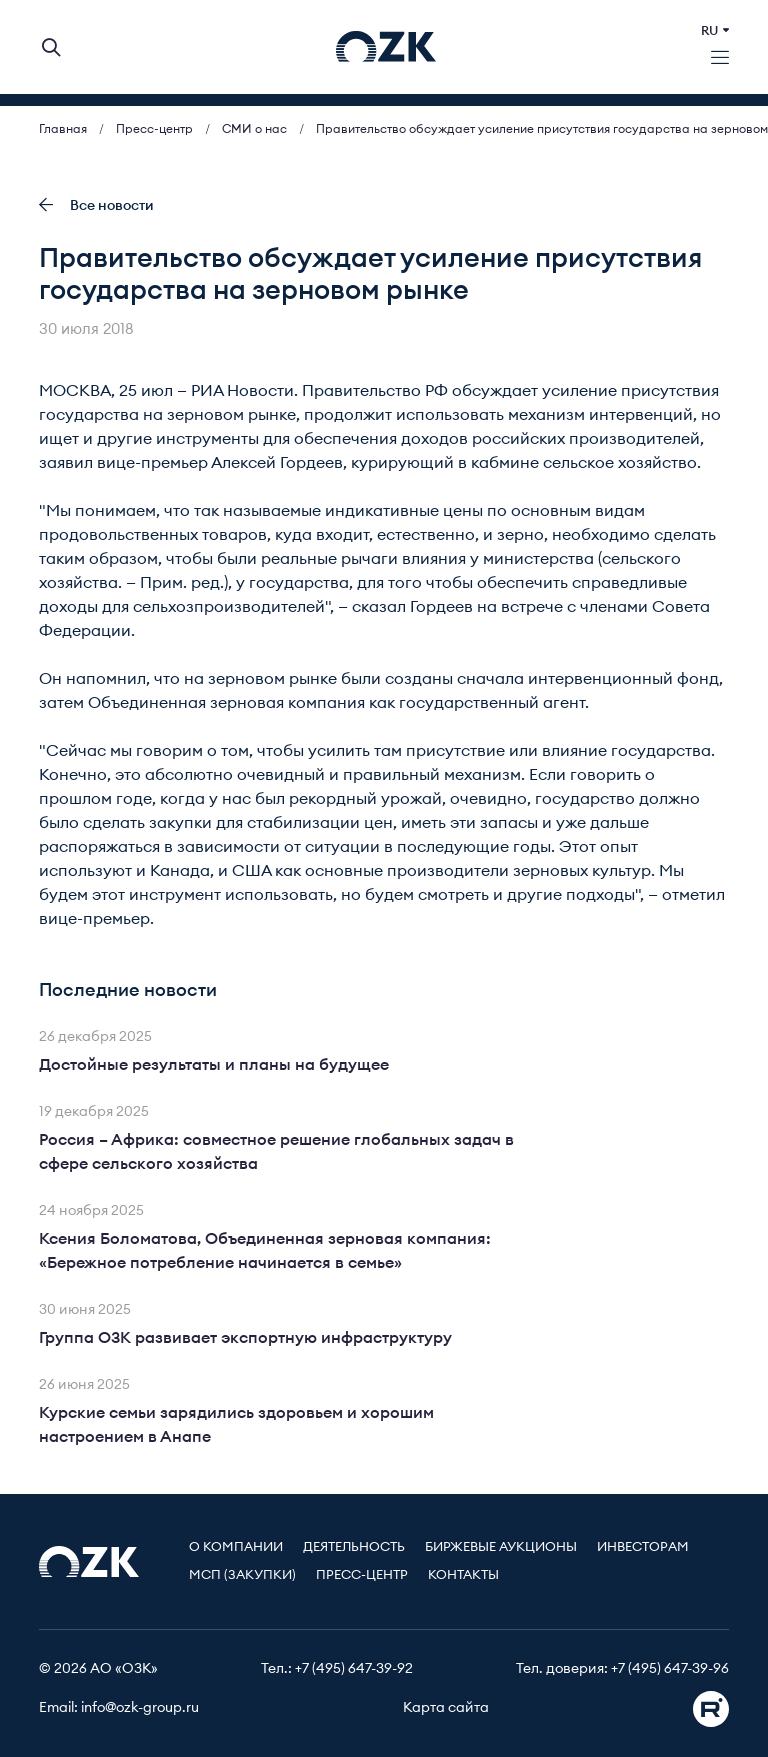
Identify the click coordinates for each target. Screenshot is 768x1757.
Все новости (96, 205)
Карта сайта (446, 1708)
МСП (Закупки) (242, 1575)
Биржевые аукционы (501, 1547)
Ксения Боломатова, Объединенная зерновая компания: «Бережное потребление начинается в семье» (265, 1251)
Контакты (463, 1575)
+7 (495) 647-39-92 (354, 1669)
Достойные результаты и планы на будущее (214, 1065)
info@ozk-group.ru (140, 1708)
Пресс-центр (362, 1575)
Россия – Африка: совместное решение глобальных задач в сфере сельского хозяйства (276, 1152)
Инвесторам (643, 1547)
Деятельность (354, 1547)
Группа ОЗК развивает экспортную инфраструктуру (245, 1338)
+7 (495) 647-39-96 (670, 1669)
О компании (236, 1547)
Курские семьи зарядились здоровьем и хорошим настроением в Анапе (236, 1425)
